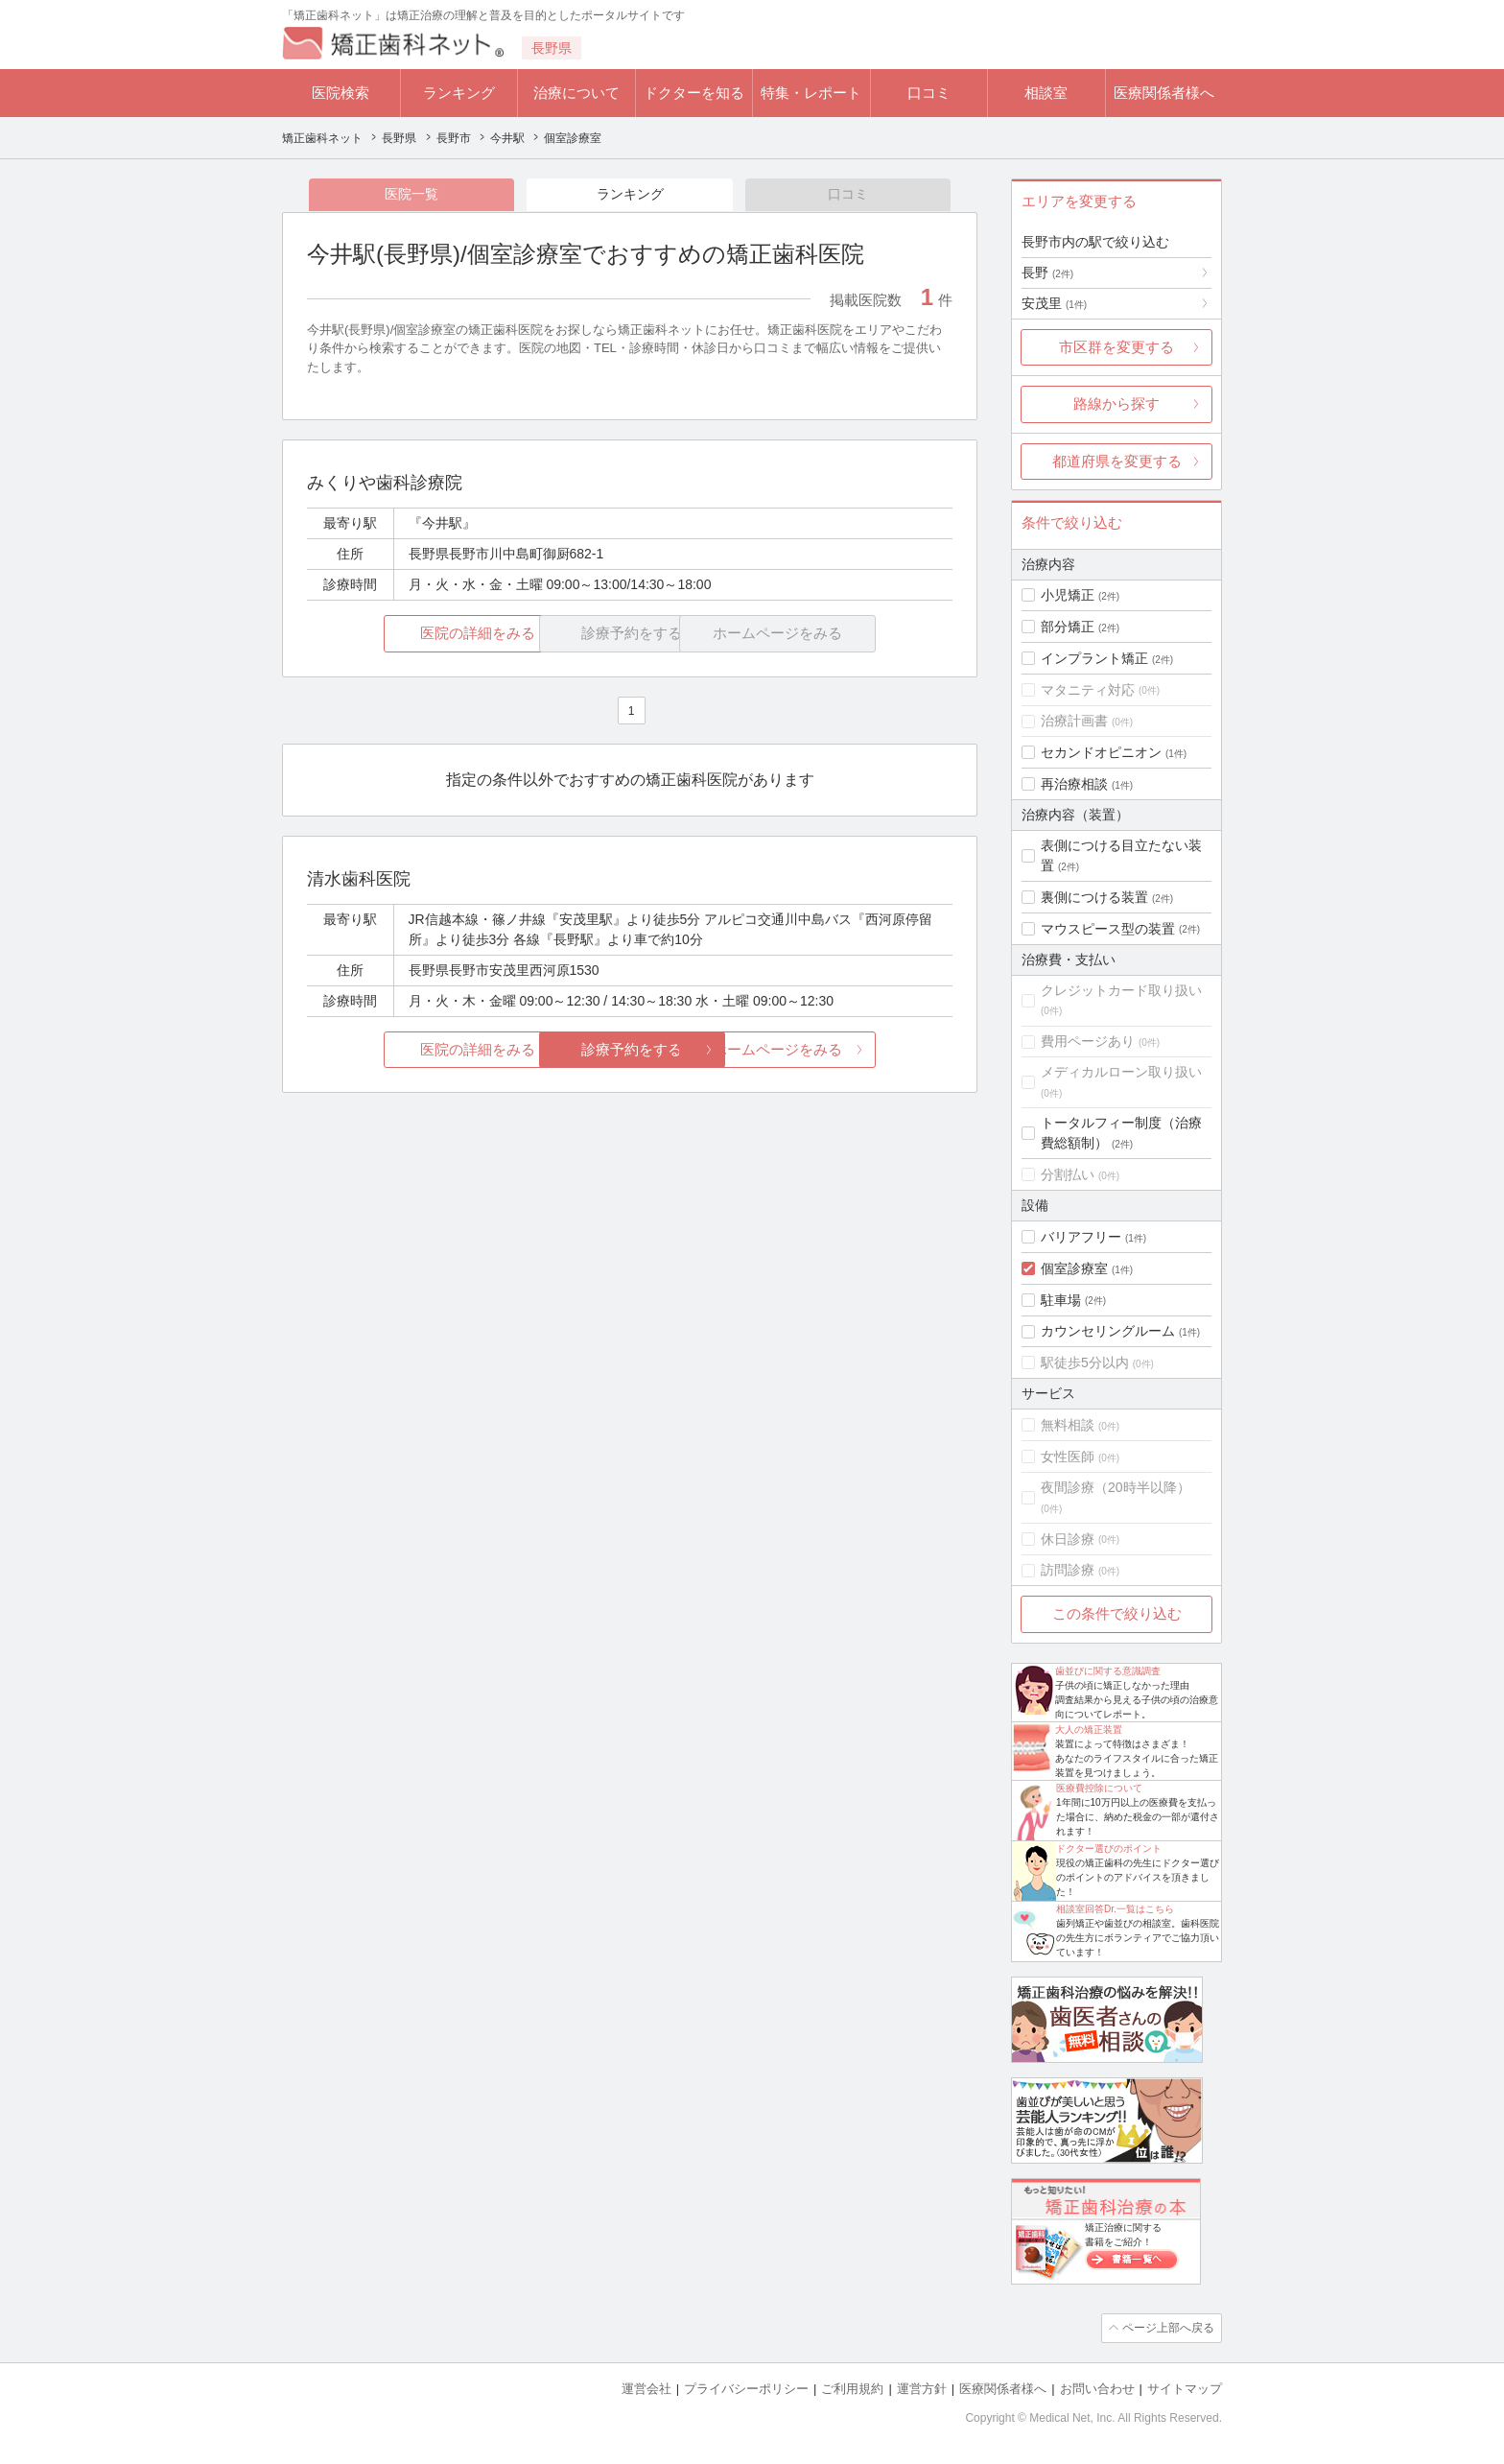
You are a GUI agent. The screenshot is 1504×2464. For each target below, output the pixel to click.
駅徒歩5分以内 (1085, 1362)
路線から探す (1116, 403)
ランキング (459, 92)
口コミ (929, 92)
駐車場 (1061, 1300)
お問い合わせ (1097, 2388)
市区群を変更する (1116, 347)
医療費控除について (1099, 1788)
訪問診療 (1067, 1569)
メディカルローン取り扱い (1121, 1071)
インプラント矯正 (1094, 658)
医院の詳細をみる (414, 635)
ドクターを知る (694, 92)
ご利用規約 (852, 2388)
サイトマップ (1184, 2388)
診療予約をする (629, 1050)
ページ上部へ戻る (1167, 2327)
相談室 (1046, 92)
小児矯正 (1067, 595)
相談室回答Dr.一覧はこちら (1115, 1909)
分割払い (1067, 1174)
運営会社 (646, 2388)
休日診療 (1067, 1539)
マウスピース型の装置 (1108, 928)
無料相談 (1067, 1425)
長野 (1047, 272)
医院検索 (340, 92)
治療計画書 (1074, 720)
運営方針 (922, 2388)
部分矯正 (1067, 626)
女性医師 (1067, 1456)
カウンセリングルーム (1108, 1331)
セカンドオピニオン (1101, 752)
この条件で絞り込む (1117, 1613)
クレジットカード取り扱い (1121, 990)
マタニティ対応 (1088, 690)
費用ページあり (1088, 1041)
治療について (576, 92)
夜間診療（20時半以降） (1115, 1487)
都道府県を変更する (1117, 461)
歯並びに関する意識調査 (1108, 1671)
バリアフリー (1081, 1236)
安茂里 (1054, 303)
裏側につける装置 (1094, 897)
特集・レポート (811, 92)
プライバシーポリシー (746, 2388)
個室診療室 (1074, 1268)
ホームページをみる (845, 1050)
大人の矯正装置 (1088, 1729)
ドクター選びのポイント (1109, 1848)
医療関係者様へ (1164, 92)
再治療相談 (1074, 784)
